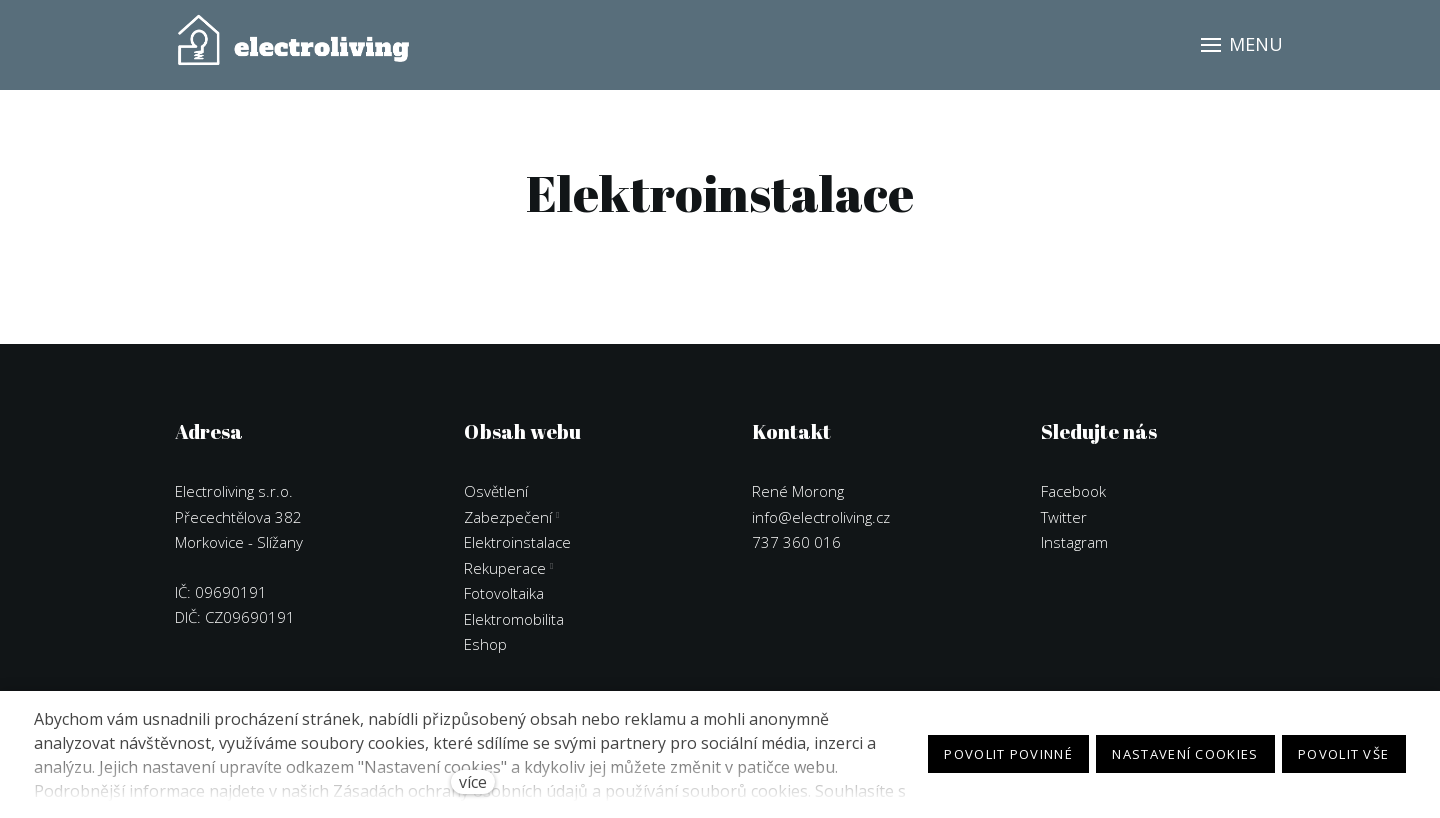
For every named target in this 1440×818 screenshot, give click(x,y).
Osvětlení (496, 487)
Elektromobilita (514, 615)
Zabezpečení (508, 513)
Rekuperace (505, 564)
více (473, 782)
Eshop (485, 640)
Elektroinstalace (517, 538)
